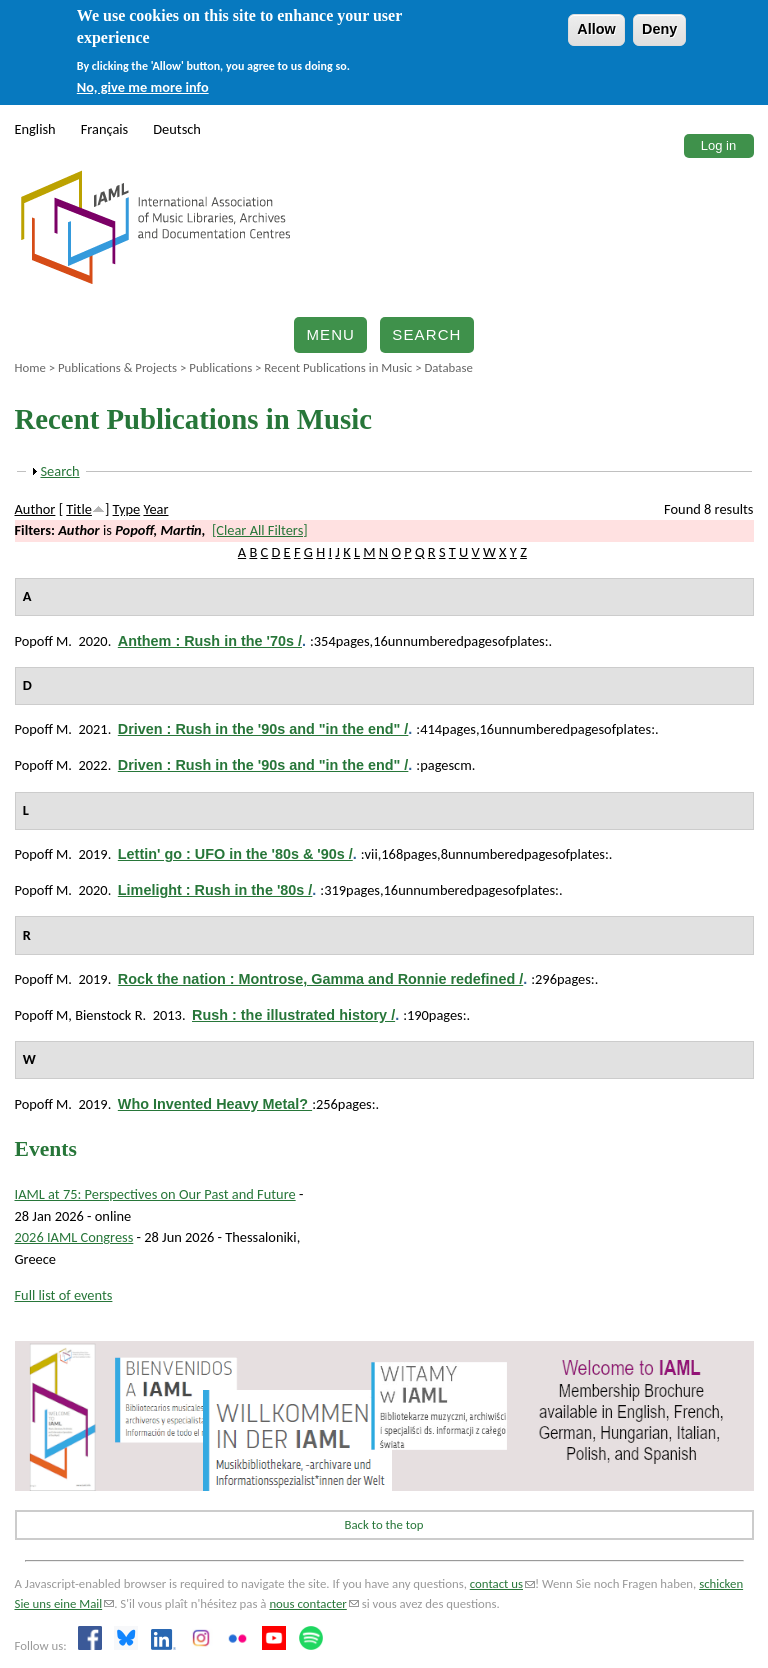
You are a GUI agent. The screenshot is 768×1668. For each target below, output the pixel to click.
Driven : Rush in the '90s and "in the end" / (263, 729)
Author (35, 509)
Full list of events (64, 1295)
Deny (659, 29)
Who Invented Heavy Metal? (215, 1104)
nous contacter (313, 1603)
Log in (718, 145)
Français (105, 129)
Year (155, 509)
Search (426, 334)
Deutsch (177, 129)
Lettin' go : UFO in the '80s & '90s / (235, 854)
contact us (502, 1583)
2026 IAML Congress (74, 1237)
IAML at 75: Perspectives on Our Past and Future (155, 1194)
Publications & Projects (117, 367)
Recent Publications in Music (338, 367)
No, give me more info (143, 87)
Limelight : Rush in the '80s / (215, 890)
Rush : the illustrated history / (293, 1015)
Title (79, 509)
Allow (596, 29)
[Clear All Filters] (260, 530)
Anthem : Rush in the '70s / (210, 641)
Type (127, 509)
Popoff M (42, 641)
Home (30, 367)
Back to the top (384, 1524)
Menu (330, 334)
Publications (220, 367)
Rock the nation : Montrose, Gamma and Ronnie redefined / (320, 979)
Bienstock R (108, 1015)
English (35, 129)
